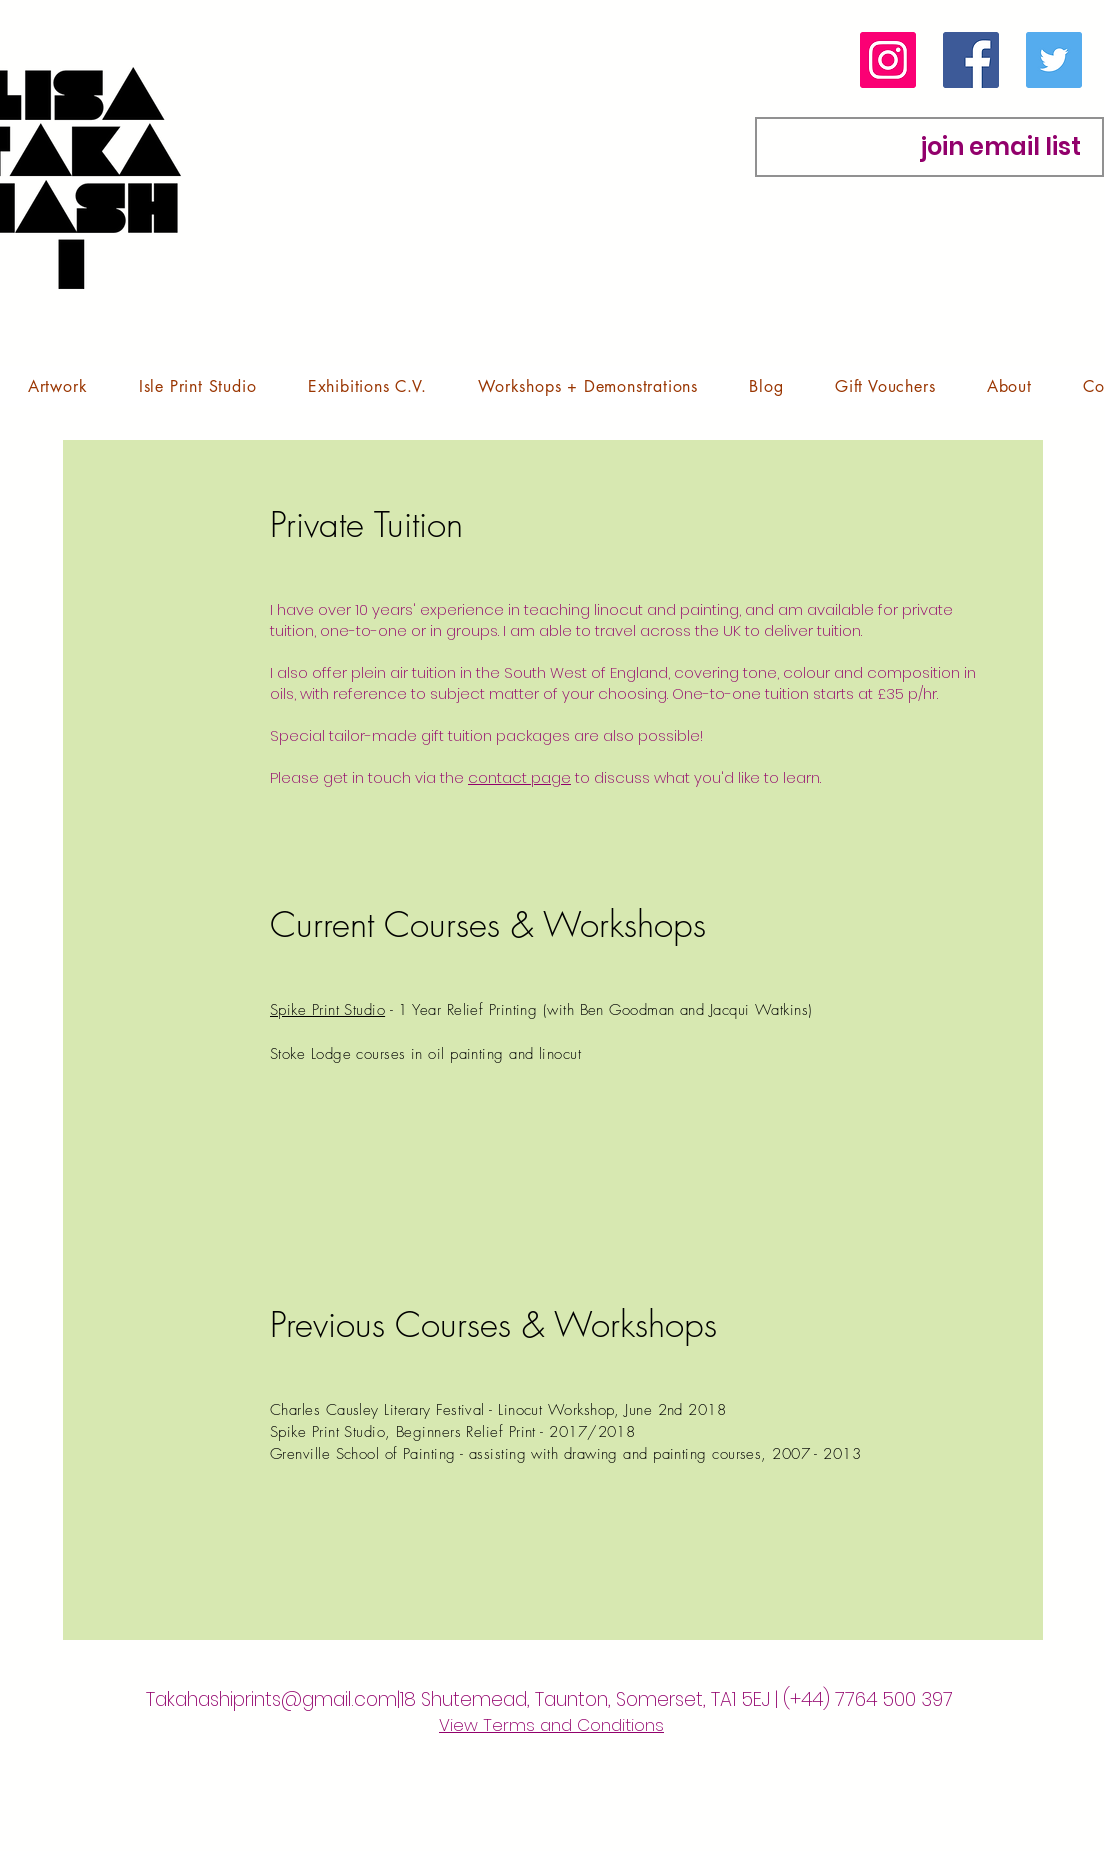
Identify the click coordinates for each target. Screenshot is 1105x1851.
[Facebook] (971, 60)
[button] (57, 386)
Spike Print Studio (327, 1010)
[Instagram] (888, 60)
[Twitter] (1054, 60)
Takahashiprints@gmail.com (271, 1699)
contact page (519, 777)
